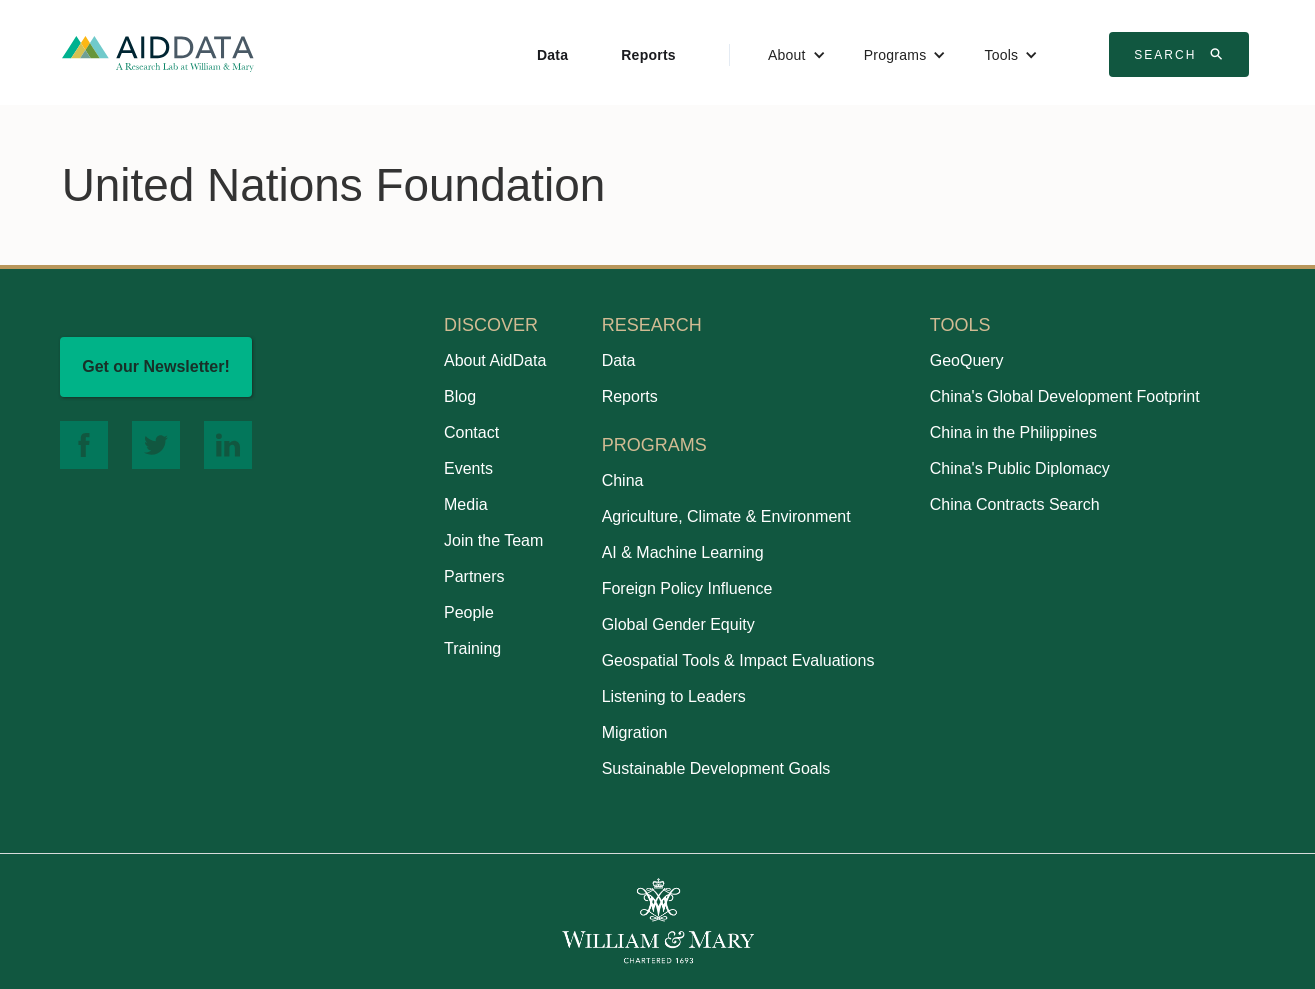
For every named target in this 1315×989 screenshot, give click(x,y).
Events (468, 468)
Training (472, 648)
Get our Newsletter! (156, 366)
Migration (635, 732)
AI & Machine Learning (683, 552)
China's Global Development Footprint (1065, 396)
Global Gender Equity (678, 624)
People (469, 612)
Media (466, 504)
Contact (471, 432)
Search (1181, 54)
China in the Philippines (1013, 432)
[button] (797, 55)
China (623, 480)
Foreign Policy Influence (687, 588)
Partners (474, 576)
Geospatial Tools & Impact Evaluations (738, 660)
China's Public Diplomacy (1020, 468)
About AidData (495, 360)
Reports (648, 55)
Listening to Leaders (674, 696)
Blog (460, 396)
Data (552, 55)
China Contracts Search (1015, 504)
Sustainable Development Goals (716, 768)
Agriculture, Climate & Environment (726, 516)
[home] (158, 52)
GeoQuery (967, 360)
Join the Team (493, 540)
